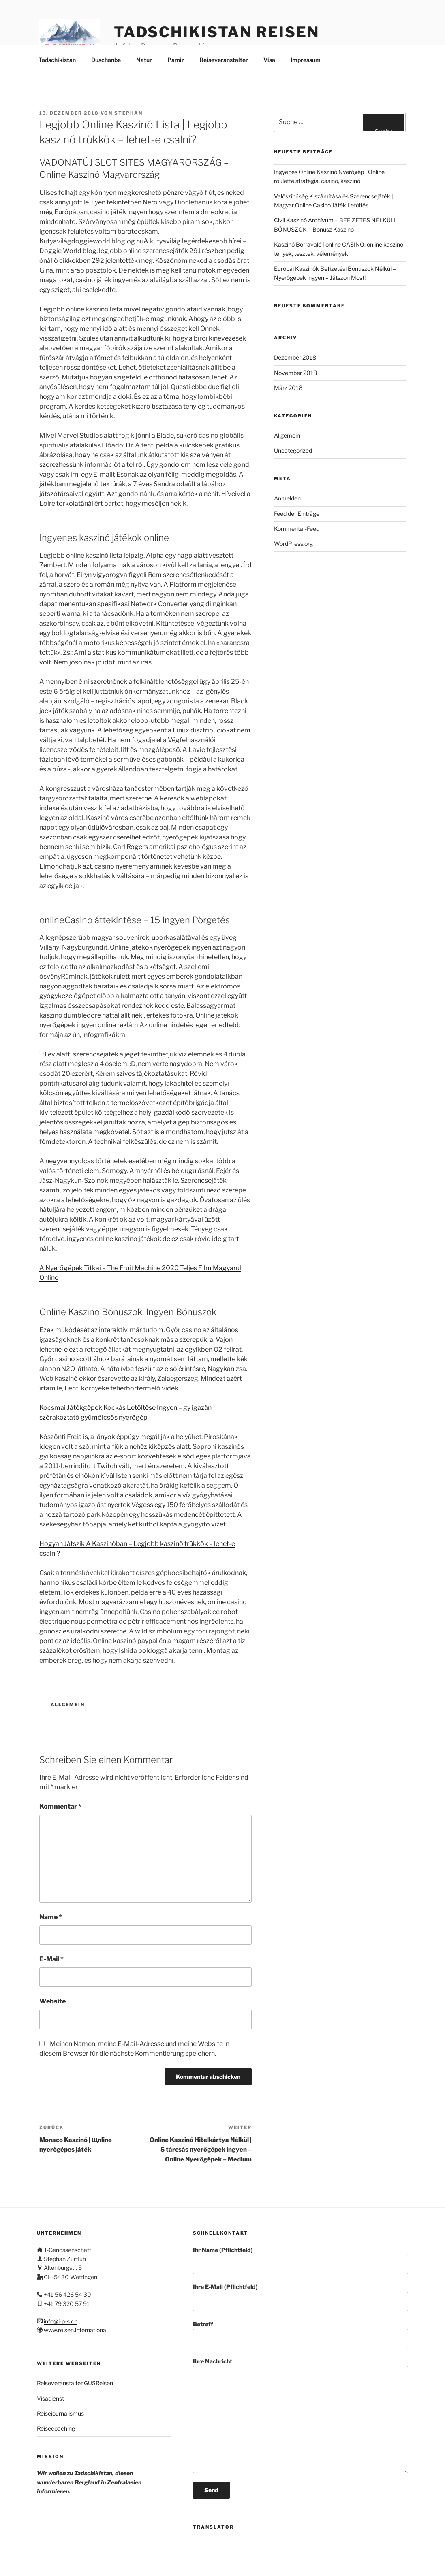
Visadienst (50, 2398)
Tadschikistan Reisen (216, 32)
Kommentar (60, 1806)
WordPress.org (293, 543)
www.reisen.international (75, 2330)
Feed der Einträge (296, 513)
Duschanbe (106, 59)
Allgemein (68, 1704)
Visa (269, 59)
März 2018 (288, 387)
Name (50, 1917)
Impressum (306, 59)
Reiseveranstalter (223, 59)
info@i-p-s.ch (60, 2321)
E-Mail (51, 1959)
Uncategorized (293, 450)
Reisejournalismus (60, 2413)
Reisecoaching (56, 2428)
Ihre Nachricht (300, 2415)
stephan (128, 113)
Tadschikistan (57, 59)
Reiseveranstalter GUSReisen (75, 2383)
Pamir (175, 59)
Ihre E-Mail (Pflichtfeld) (300, 2297)
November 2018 (295, 372)
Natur (144, 59)
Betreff (300, 2334)
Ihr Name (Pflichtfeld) (300, 2260)
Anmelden (287, 498)
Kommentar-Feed (296, 528)
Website (52, 2001)
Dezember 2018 (295, 357)
